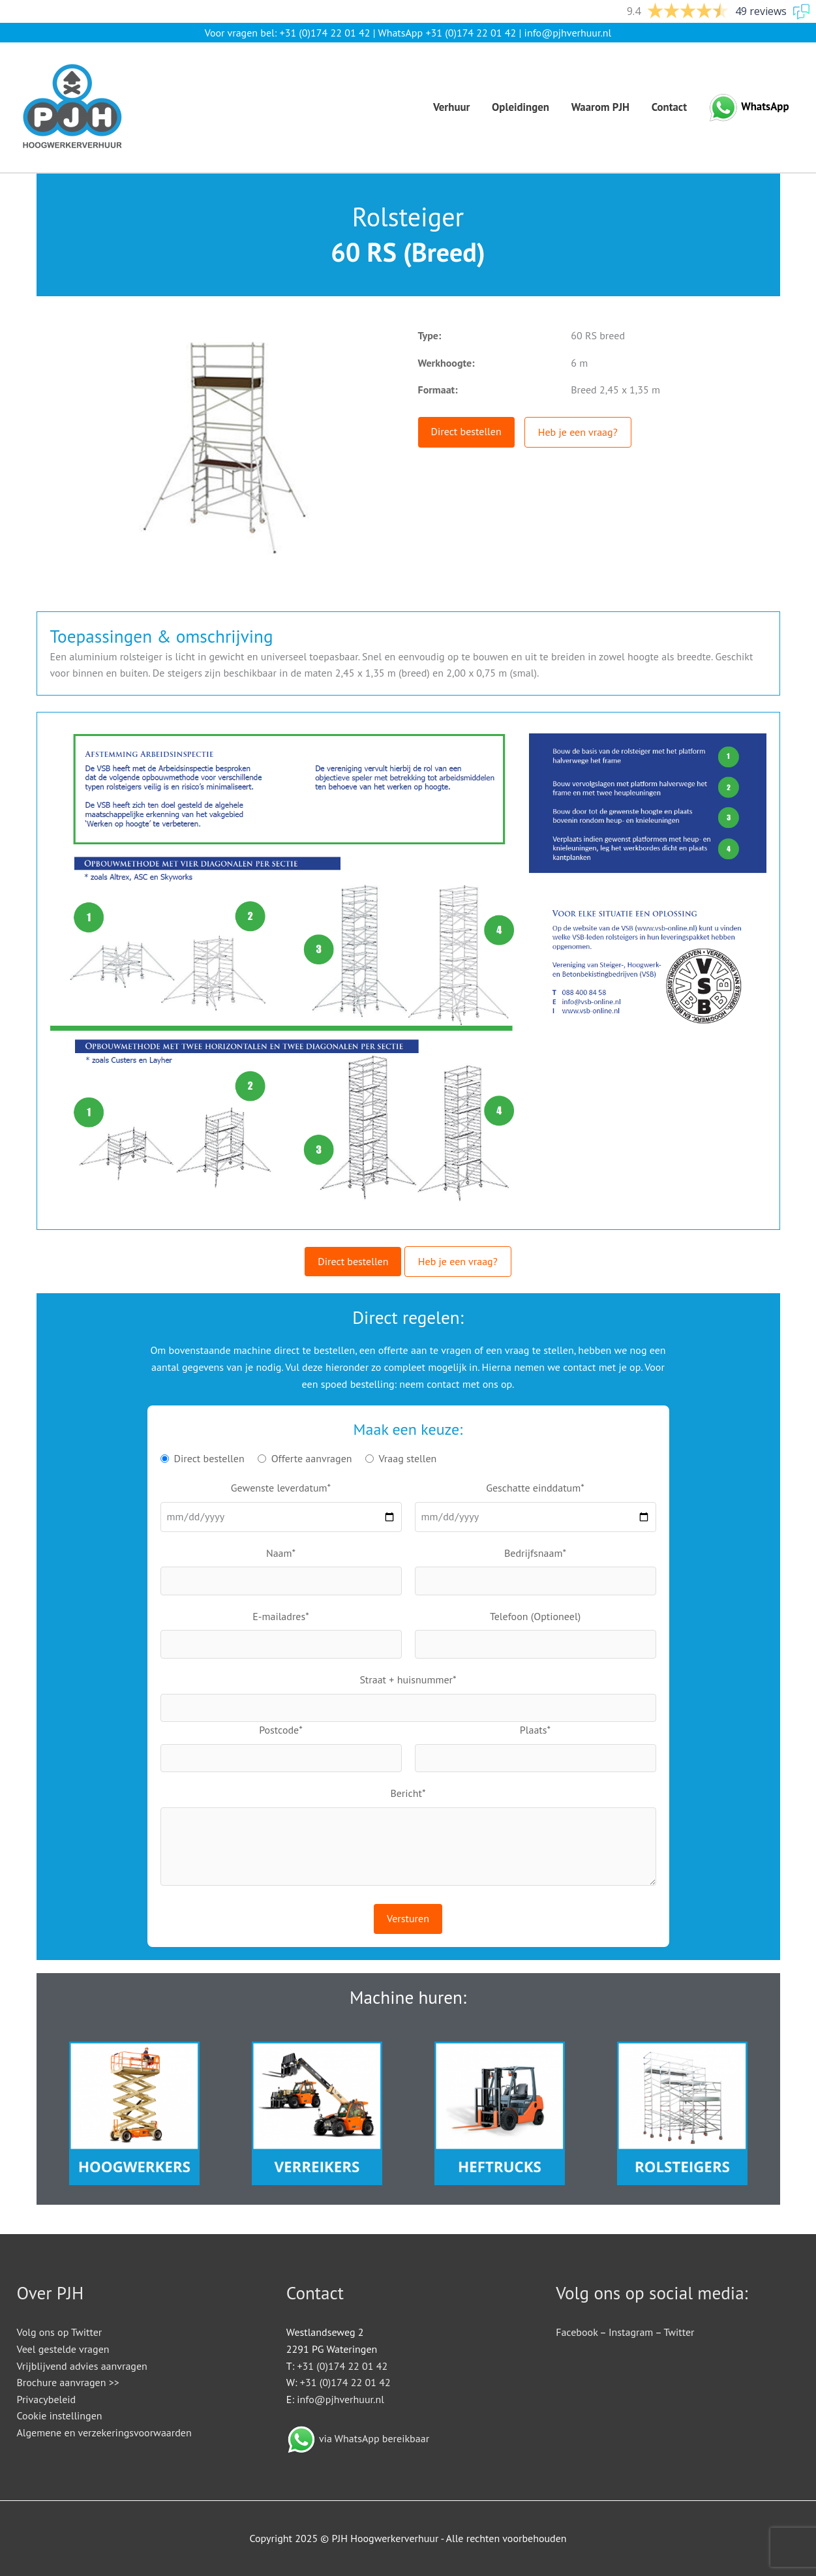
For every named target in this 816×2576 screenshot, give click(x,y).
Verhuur (451, 107)
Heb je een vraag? (578, 431)
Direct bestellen (466, 431)
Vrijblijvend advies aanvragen (82, 2365)
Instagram (631, 2331)
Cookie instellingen (59, 2415)
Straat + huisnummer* (407, 1679)
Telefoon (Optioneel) (535, 1616)
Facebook (576, 2331)
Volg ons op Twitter (59, 2331)
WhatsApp (765, 106)
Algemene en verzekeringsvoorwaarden (104, 2432)
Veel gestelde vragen (63, 2348)
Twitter (678, 2331)
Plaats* (535, 1729)
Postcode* (281, 1729)
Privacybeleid (46, 2399)
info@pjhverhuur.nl (568, 32)
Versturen (408, 1918)
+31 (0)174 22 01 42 (325, 32)
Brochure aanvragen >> (68, 2382)
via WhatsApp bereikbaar (374, 2438)
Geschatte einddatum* (535, 1487)
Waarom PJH (600, 107)
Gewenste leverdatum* (281, 1487)
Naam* (280, 1552)
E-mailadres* (280, 1616)
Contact (669, 107)
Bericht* (407, 1793)
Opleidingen (520, 107)
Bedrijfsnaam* (535, 1552)
